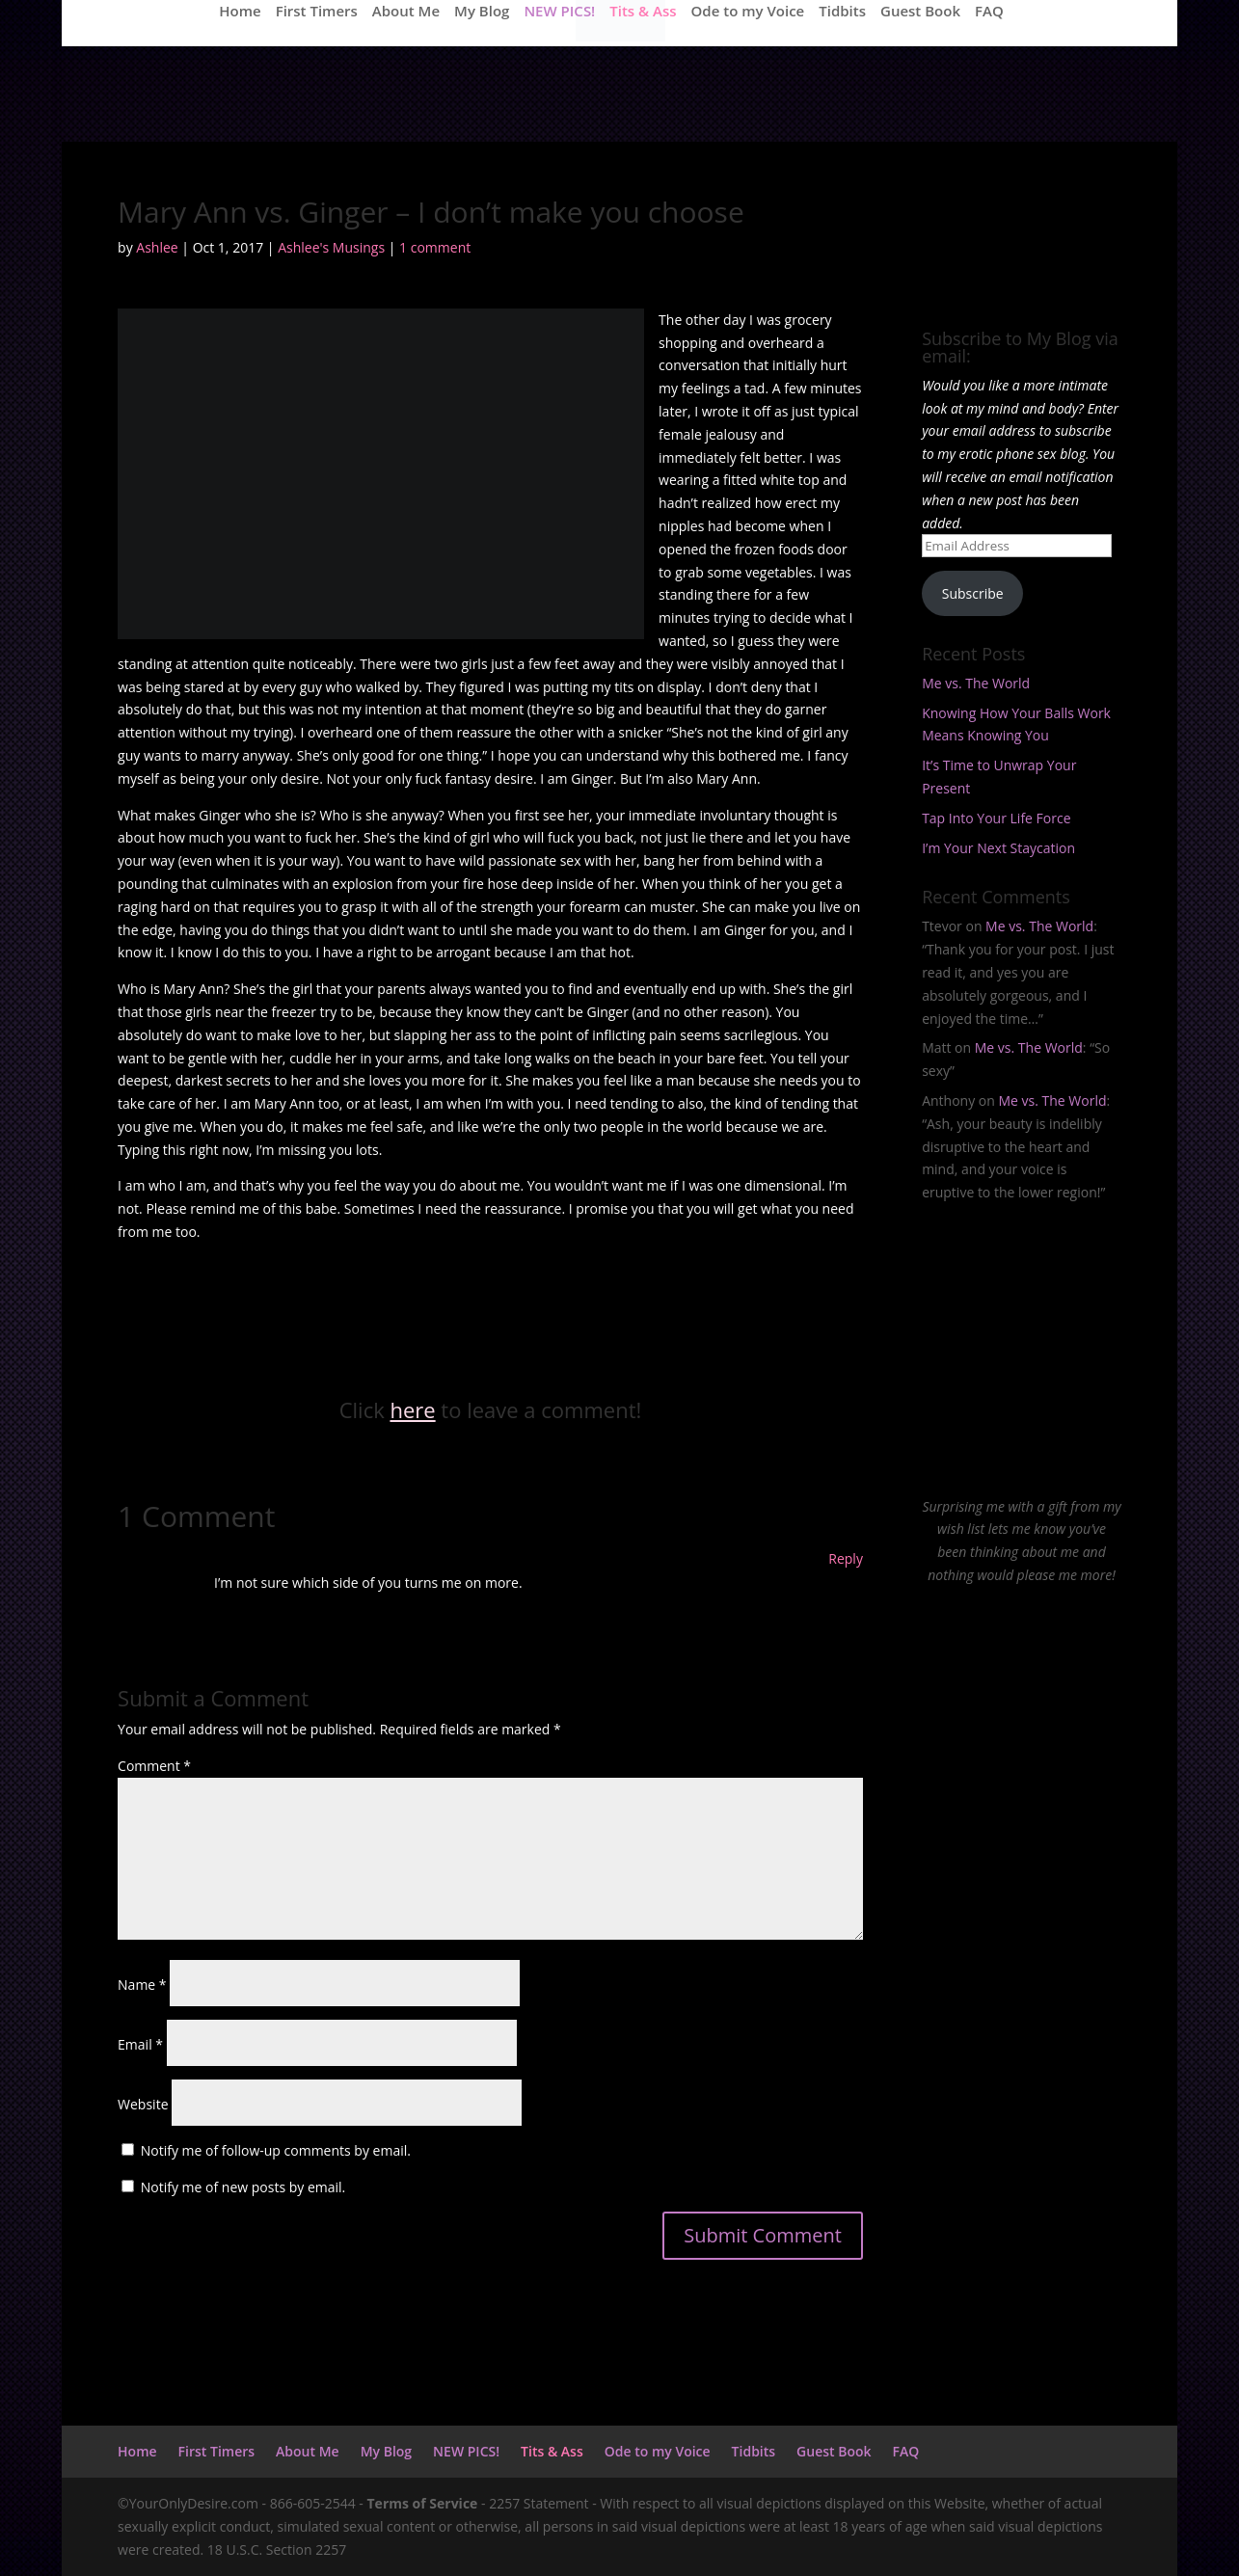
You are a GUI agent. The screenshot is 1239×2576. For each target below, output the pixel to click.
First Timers (317, 12)
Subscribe (973, 593)
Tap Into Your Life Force (996, 818)
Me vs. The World (976, 683)
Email (140, 2044)
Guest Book (920, 12)
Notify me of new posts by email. (243, 2187)
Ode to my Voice (748, 12)
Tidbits (842, 12)
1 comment (435, 247)
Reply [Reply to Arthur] (845, 1558)
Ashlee (156, 247)
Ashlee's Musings (331, 247)
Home (239, 12)
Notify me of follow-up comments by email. (276, 2150)
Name (142, 1984)
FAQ (989, 12)
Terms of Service (422, 2503)
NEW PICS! (559, 12)
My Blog (481, 12)
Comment (154, 1766)
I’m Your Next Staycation (998, 848)
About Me (406, 12)
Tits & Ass (642, 12)
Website (143, 2104)
